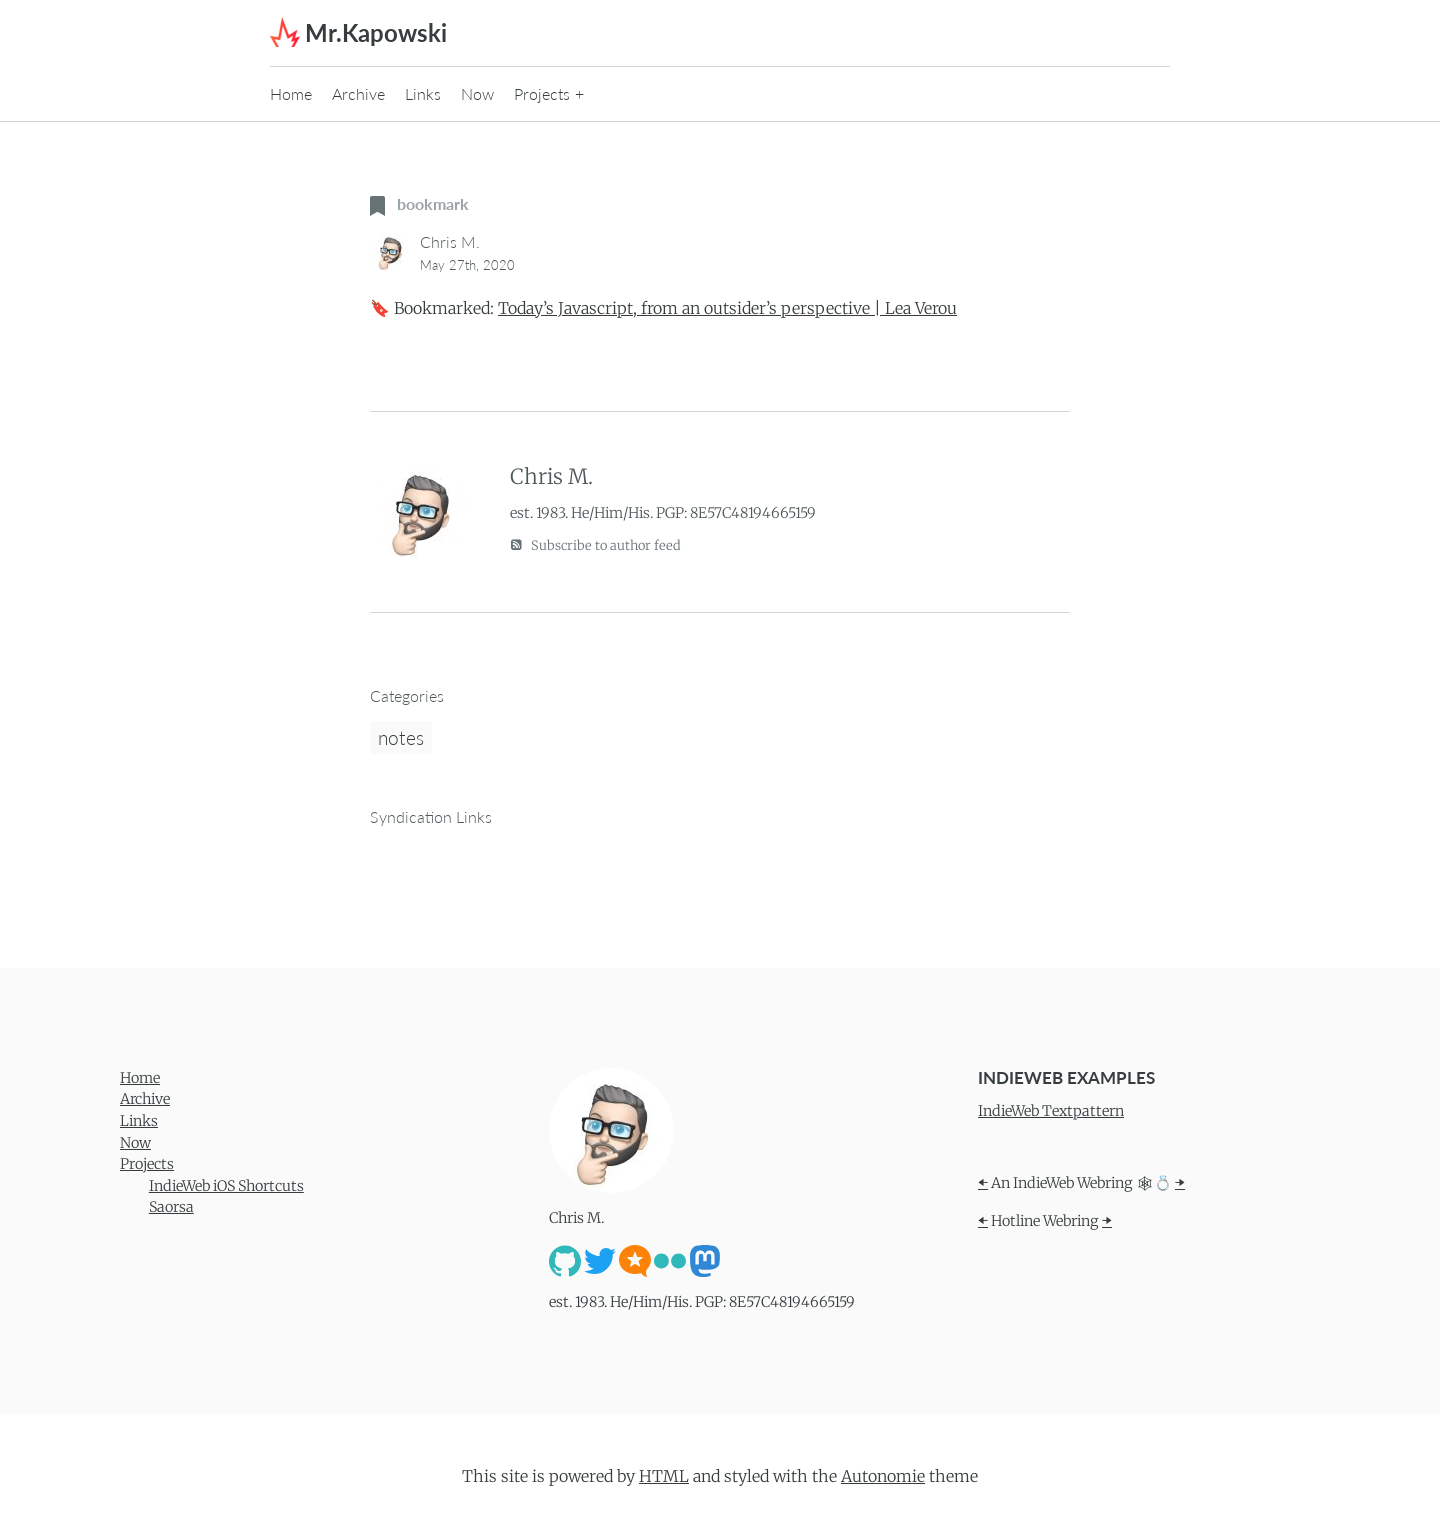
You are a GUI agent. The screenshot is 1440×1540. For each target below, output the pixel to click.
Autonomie (883, 1476)
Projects (542, 93)
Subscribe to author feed (595, 544)
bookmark (419, 203)
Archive (358, 93)
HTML (664, 1476)
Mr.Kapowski (376, 32)
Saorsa (171, 1207)
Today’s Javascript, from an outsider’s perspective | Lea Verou (727, 308)
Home (291, 93)
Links (423, 93)
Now (477, 93)
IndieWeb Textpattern (1051, 1111)
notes (401, 737)
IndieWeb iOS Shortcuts (226, 1186)
